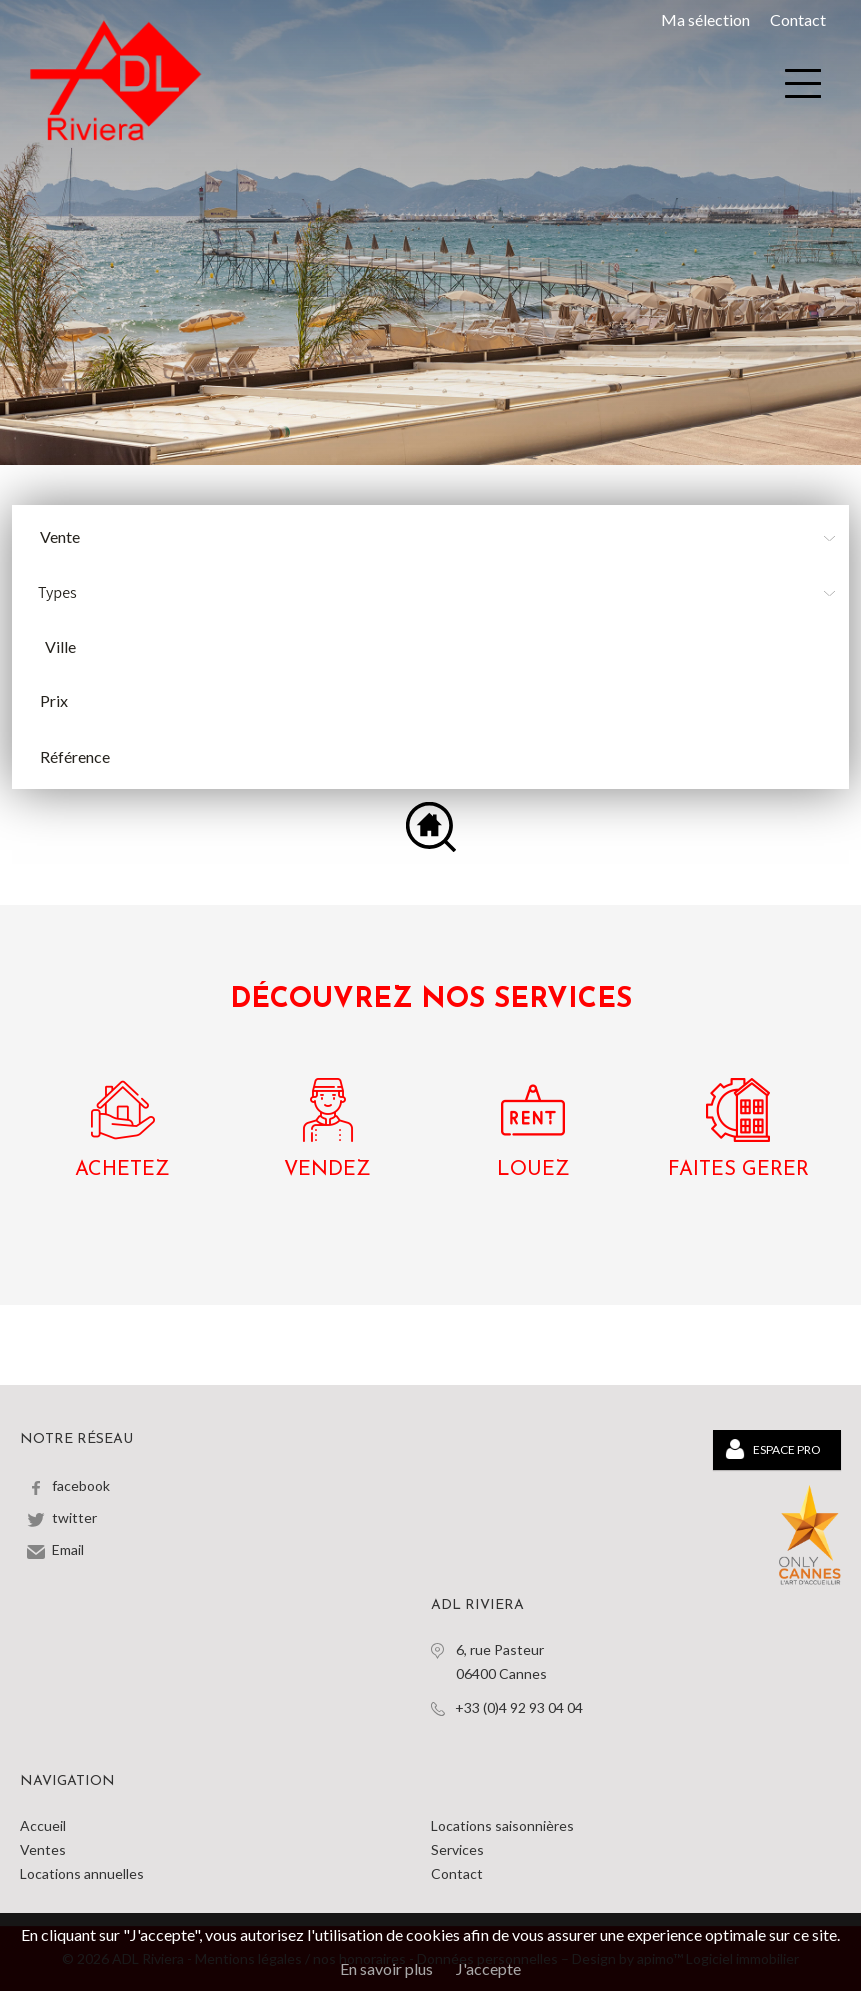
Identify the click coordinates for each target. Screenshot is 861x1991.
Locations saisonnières (502, 1825)
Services (457, 1849)
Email (68, 1549)
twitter (74, 1517)
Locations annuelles (82, 1873)
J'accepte (488, 1968)
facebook (81, 1485)
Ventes (43, 1849)
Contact (798, 19)
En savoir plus (386, 1968)
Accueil (43, 1825)
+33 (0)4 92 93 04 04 (519, 1707)
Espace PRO (773, 1449)
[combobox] (438, 647)
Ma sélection (705, 19)
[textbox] (443, 647)
